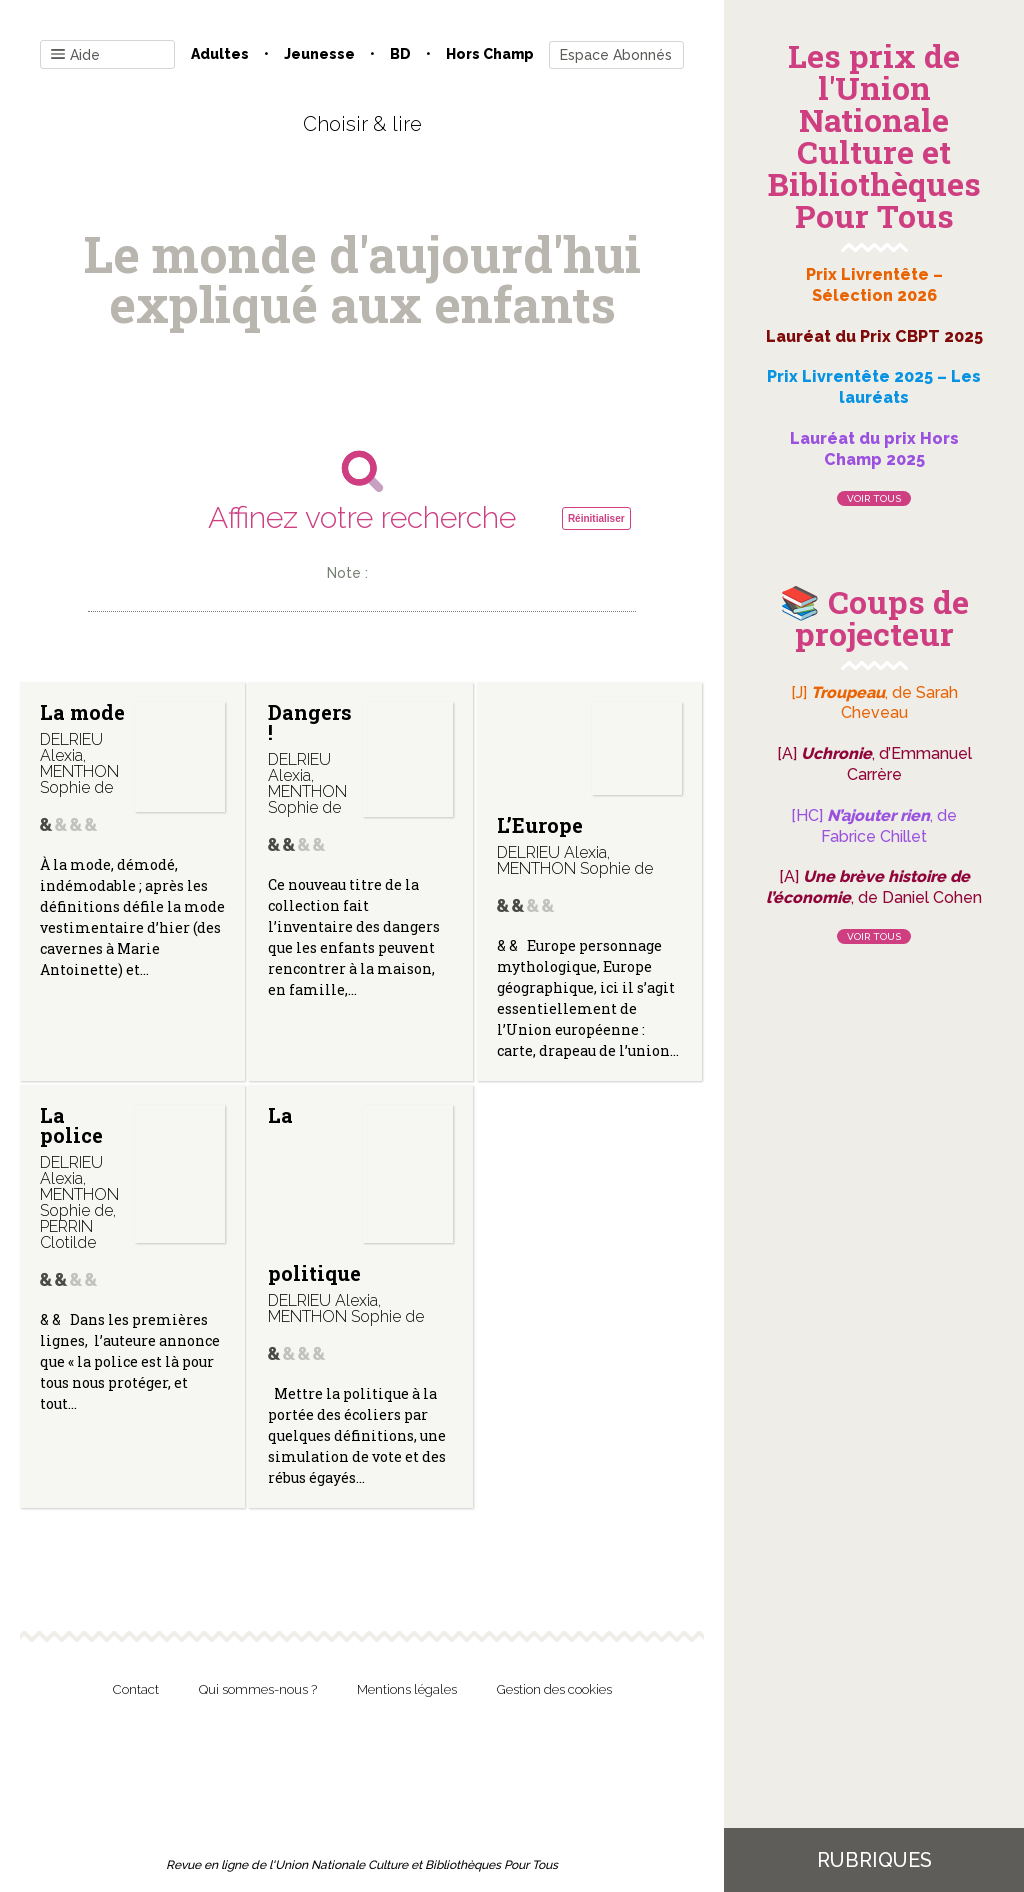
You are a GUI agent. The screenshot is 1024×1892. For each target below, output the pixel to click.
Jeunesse (319, 54)
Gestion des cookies (554, 1689)
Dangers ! (310, 722)
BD (400, 54)
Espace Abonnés (616, 55)
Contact (136, 1689)
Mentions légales (407, 1689)
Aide (75, 55)
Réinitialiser (596, 518)
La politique (314, 1194)
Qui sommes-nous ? (258, 1689)
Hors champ (490, 54)
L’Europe (540, 825)
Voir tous (874, 498)
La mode (82, 712)
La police (71, 1125)
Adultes (220, 54)
